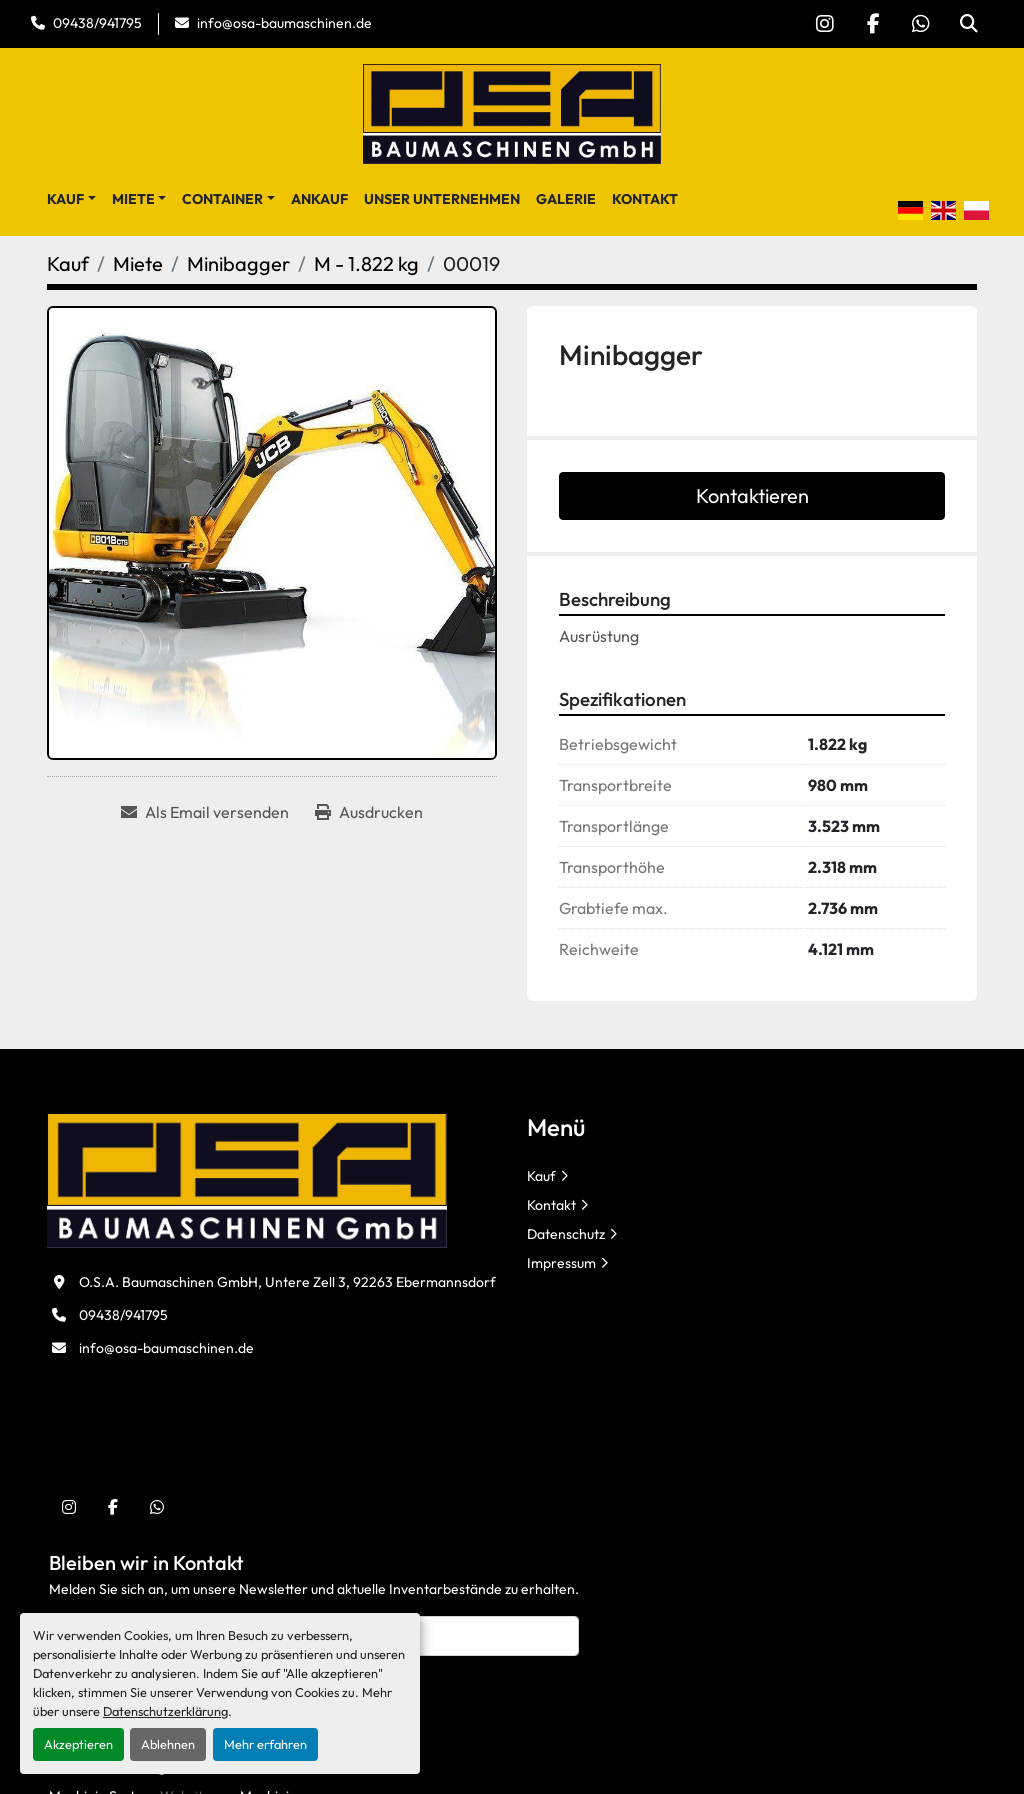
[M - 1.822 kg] (366, 263)
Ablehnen (168, 1744)
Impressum (561, 1263)
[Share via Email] (205, 812)
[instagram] (825, 24)
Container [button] (222, 199)
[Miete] (138, 263)
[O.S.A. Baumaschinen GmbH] (247, 1179)
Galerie (566, 199)
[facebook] (873, 24)
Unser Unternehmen (442, 199)
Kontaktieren (752, 495)
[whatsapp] (921, 24)
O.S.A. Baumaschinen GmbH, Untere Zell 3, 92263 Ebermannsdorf (287, 1282)
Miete (133, 199)
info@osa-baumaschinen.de (284, 23)
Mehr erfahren (265, 1744)
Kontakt (645, 199)
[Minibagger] (238, 263)
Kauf (65, 199)
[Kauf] (68, 263)
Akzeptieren (78, 1744)
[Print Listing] (369, 812)
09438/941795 (97, 23)
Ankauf (319, 199)
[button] (71, 199)
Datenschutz (566, 1234)
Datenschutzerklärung (165, 1711)
